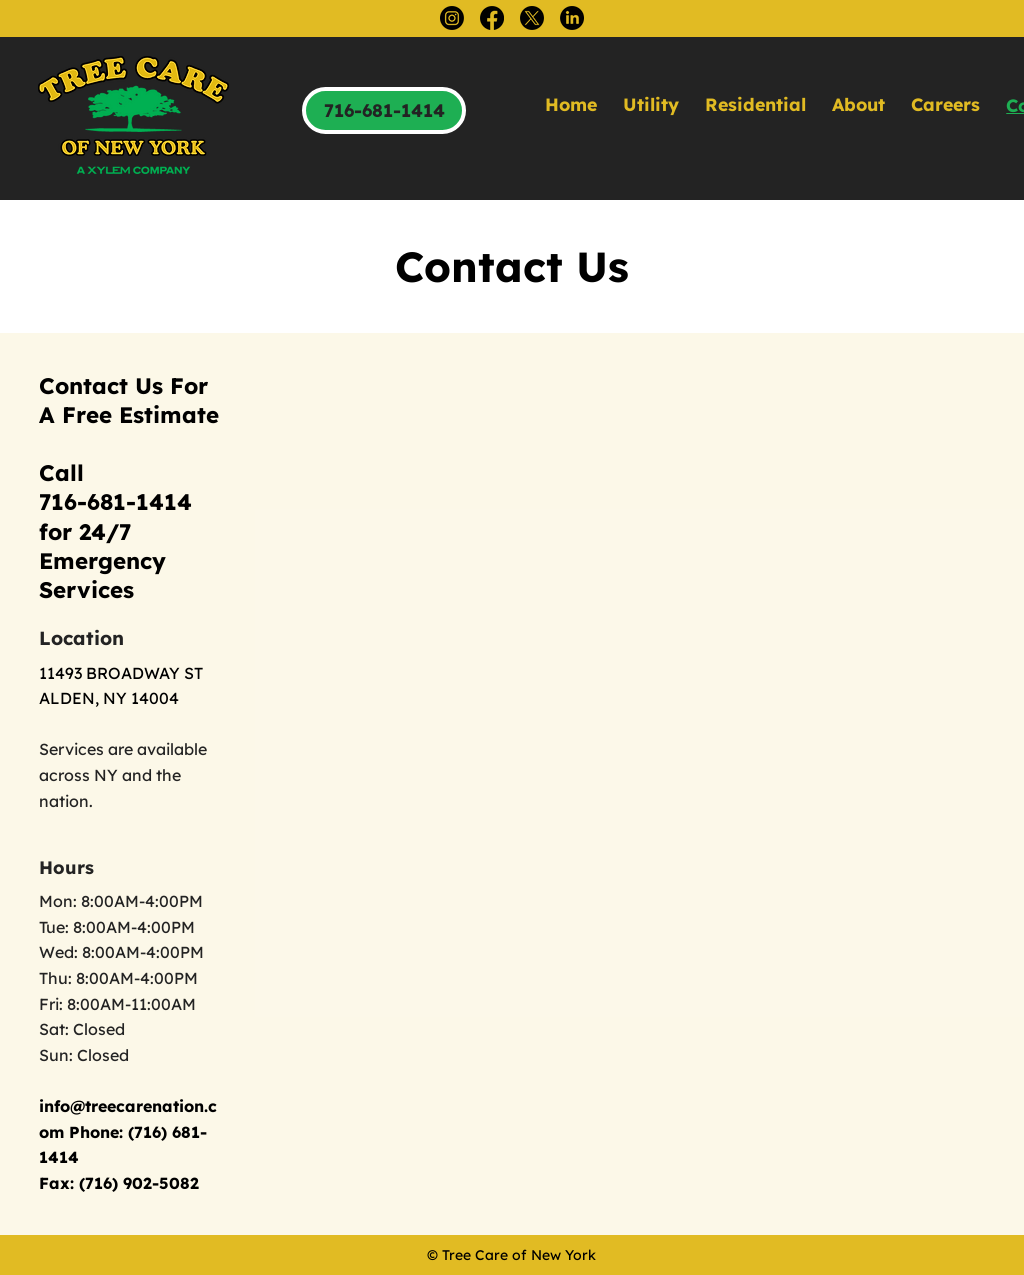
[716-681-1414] (384, 110)
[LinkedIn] (572, 18)
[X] (532, 18)
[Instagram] (452, 18)
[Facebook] (492, 18)
